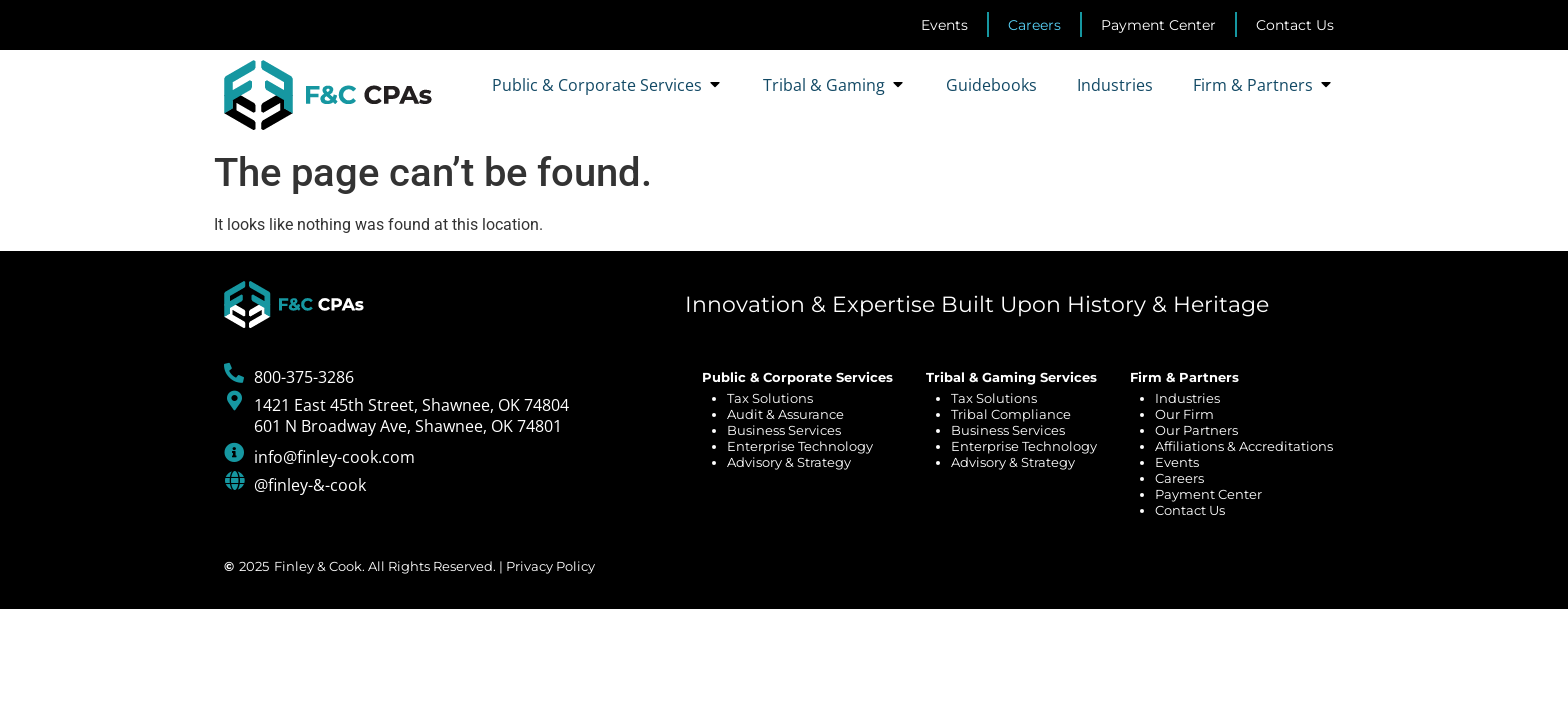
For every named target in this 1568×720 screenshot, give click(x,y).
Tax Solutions (770, 398)
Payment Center (1208, 494)
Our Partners (1196, 430)
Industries (1187, 398)
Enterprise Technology (800, 446)
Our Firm (1184, 414)
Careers (1179, 478)
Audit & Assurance (785, 414)
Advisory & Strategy (789, 462)
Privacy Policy (550, 566)
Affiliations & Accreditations (1244, 446)
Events (1177, 462)
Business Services (784, 430)
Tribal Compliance (1011, 414)
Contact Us (1190, 510)
